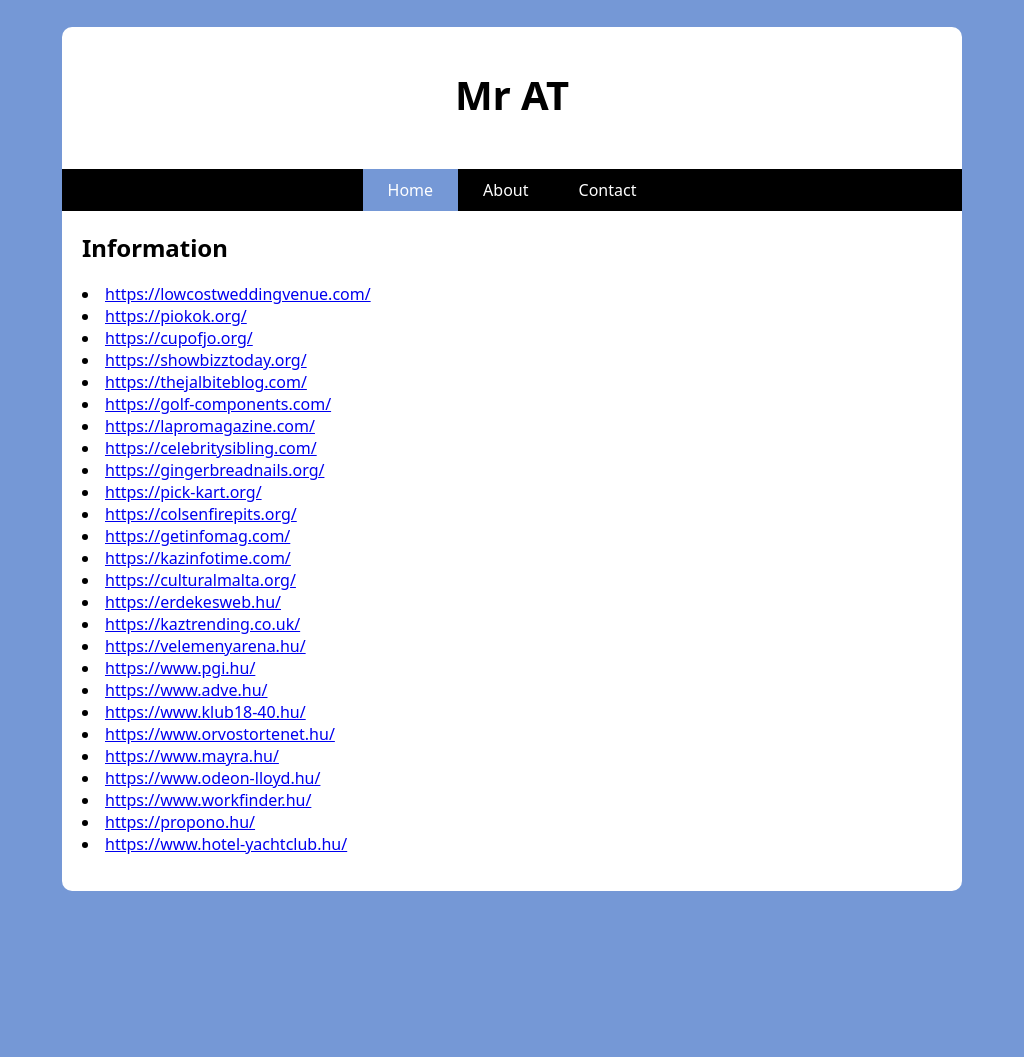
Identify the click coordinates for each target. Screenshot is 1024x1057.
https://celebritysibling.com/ (211, 448)
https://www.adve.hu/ (186, 690)
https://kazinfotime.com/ (198, 558)
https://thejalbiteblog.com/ (206, 382)
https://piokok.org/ (176, 316)
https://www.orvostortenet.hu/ (220, 734)
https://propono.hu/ (180, 822)
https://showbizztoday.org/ (206, 360)
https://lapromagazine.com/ (210, 426)
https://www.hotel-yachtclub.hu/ (226, 844)
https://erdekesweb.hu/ (193, 602)
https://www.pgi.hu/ (180, 668)
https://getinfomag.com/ (197, 536)
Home (411, 190)
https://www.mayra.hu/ (192, 756)
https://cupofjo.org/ (179, 338)
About (505, 190)
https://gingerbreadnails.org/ (214, 470)
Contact (608, 190)
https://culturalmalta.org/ (200, 580)
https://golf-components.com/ (218, 404)
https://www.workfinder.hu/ (208, 800)
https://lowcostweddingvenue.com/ (238, 294)
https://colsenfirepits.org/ (201, 514)
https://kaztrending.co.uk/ (202, 624)
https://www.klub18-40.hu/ (205, 712)
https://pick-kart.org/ (183, 492)
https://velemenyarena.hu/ (205, 646)
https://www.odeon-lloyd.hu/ (212, 778)
